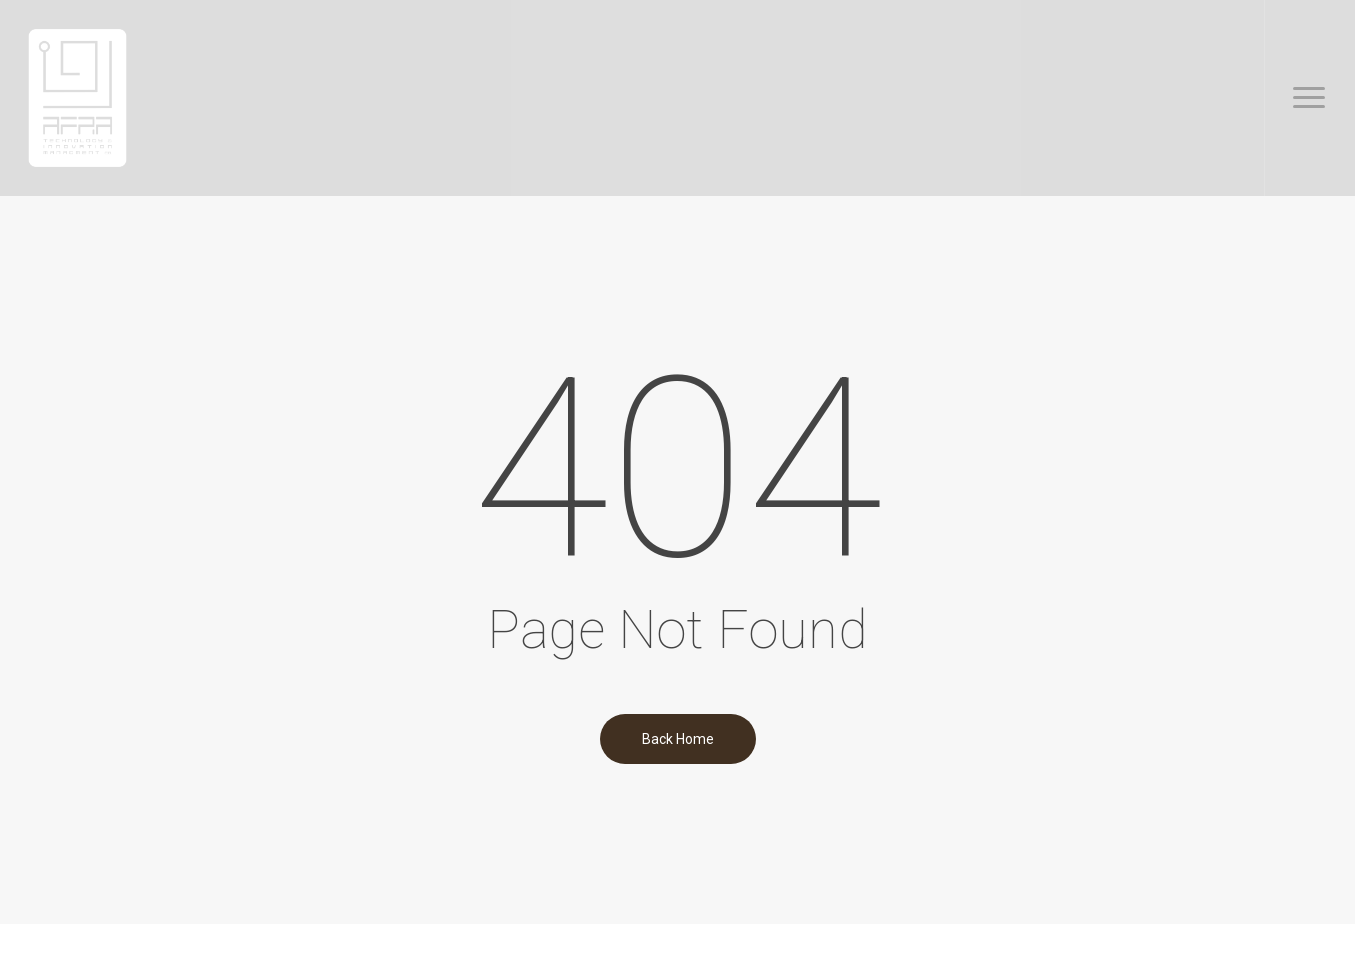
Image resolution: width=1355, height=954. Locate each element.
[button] (1309, 98)
